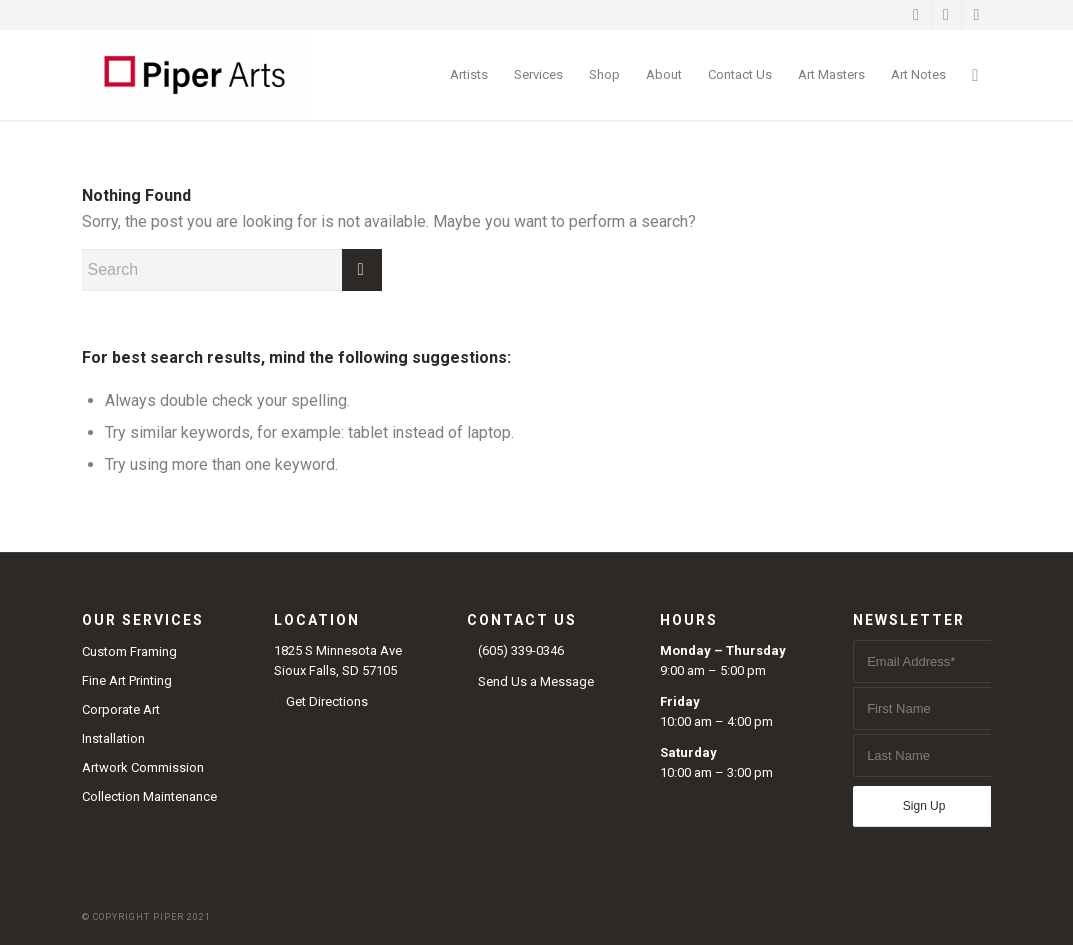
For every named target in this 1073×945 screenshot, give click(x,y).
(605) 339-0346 (521, 650)
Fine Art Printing (127, 680)
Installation (113, 738)
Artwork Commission (143, 767)
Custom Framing (129, 651)
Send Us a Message (536, 681)
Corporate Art (121, 709)
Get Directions (327, 701)
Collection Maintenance (149, 796)
